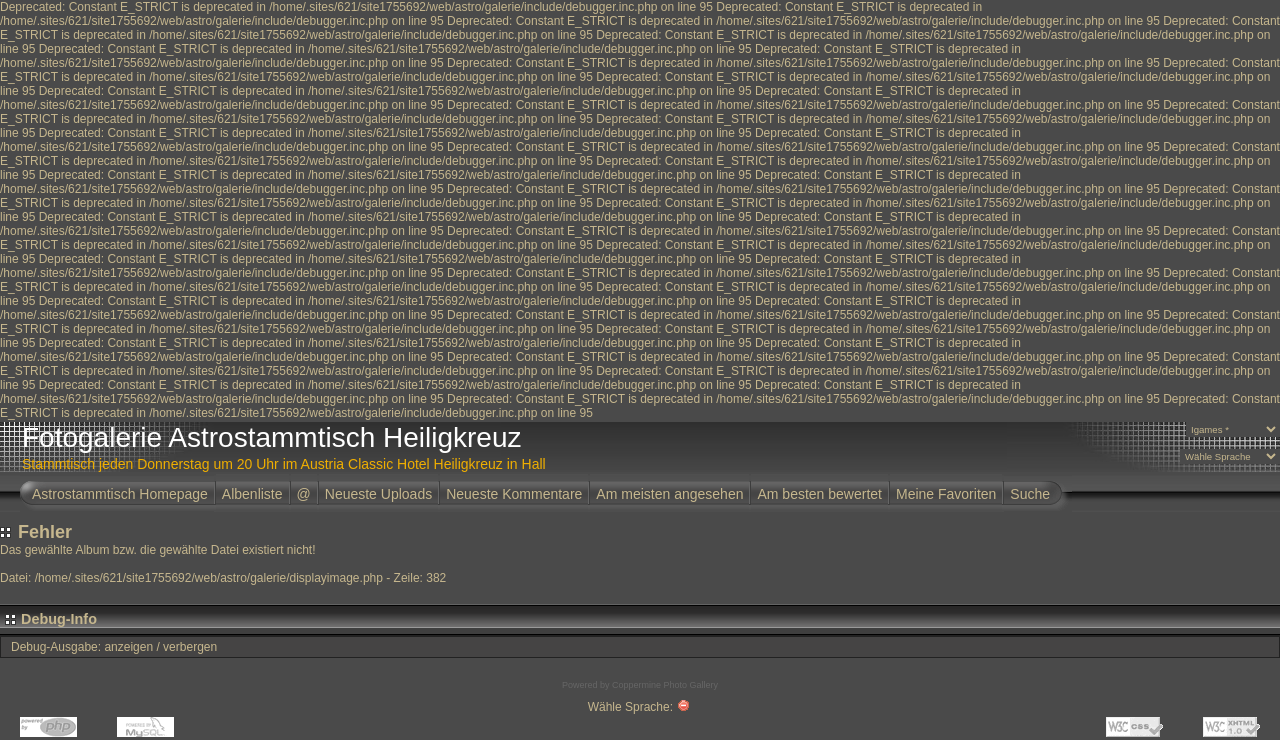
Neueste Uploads (378, 494)
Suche (1030, 494)
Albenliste (252, 494)
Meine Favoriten (946, 494)
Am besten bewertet (819, 494)
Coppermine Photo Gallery (665, 685)
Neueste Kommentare (514, 494)
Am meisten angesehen (669, 494)
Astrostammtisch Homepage (120, 494)
